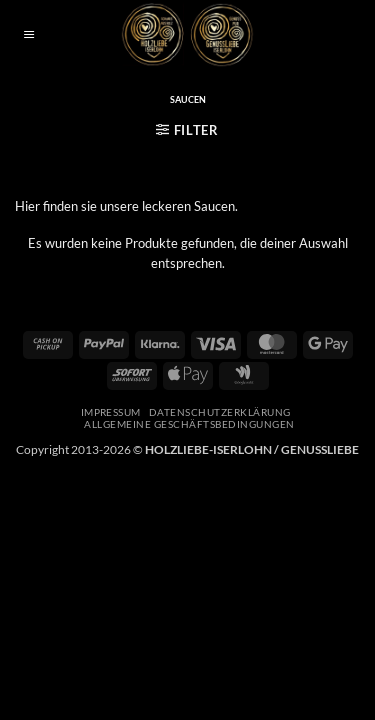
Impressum (111, 412)
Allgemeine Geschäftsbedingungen (189, 424)
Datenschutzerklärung (220, 412)
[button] (29, 35)
